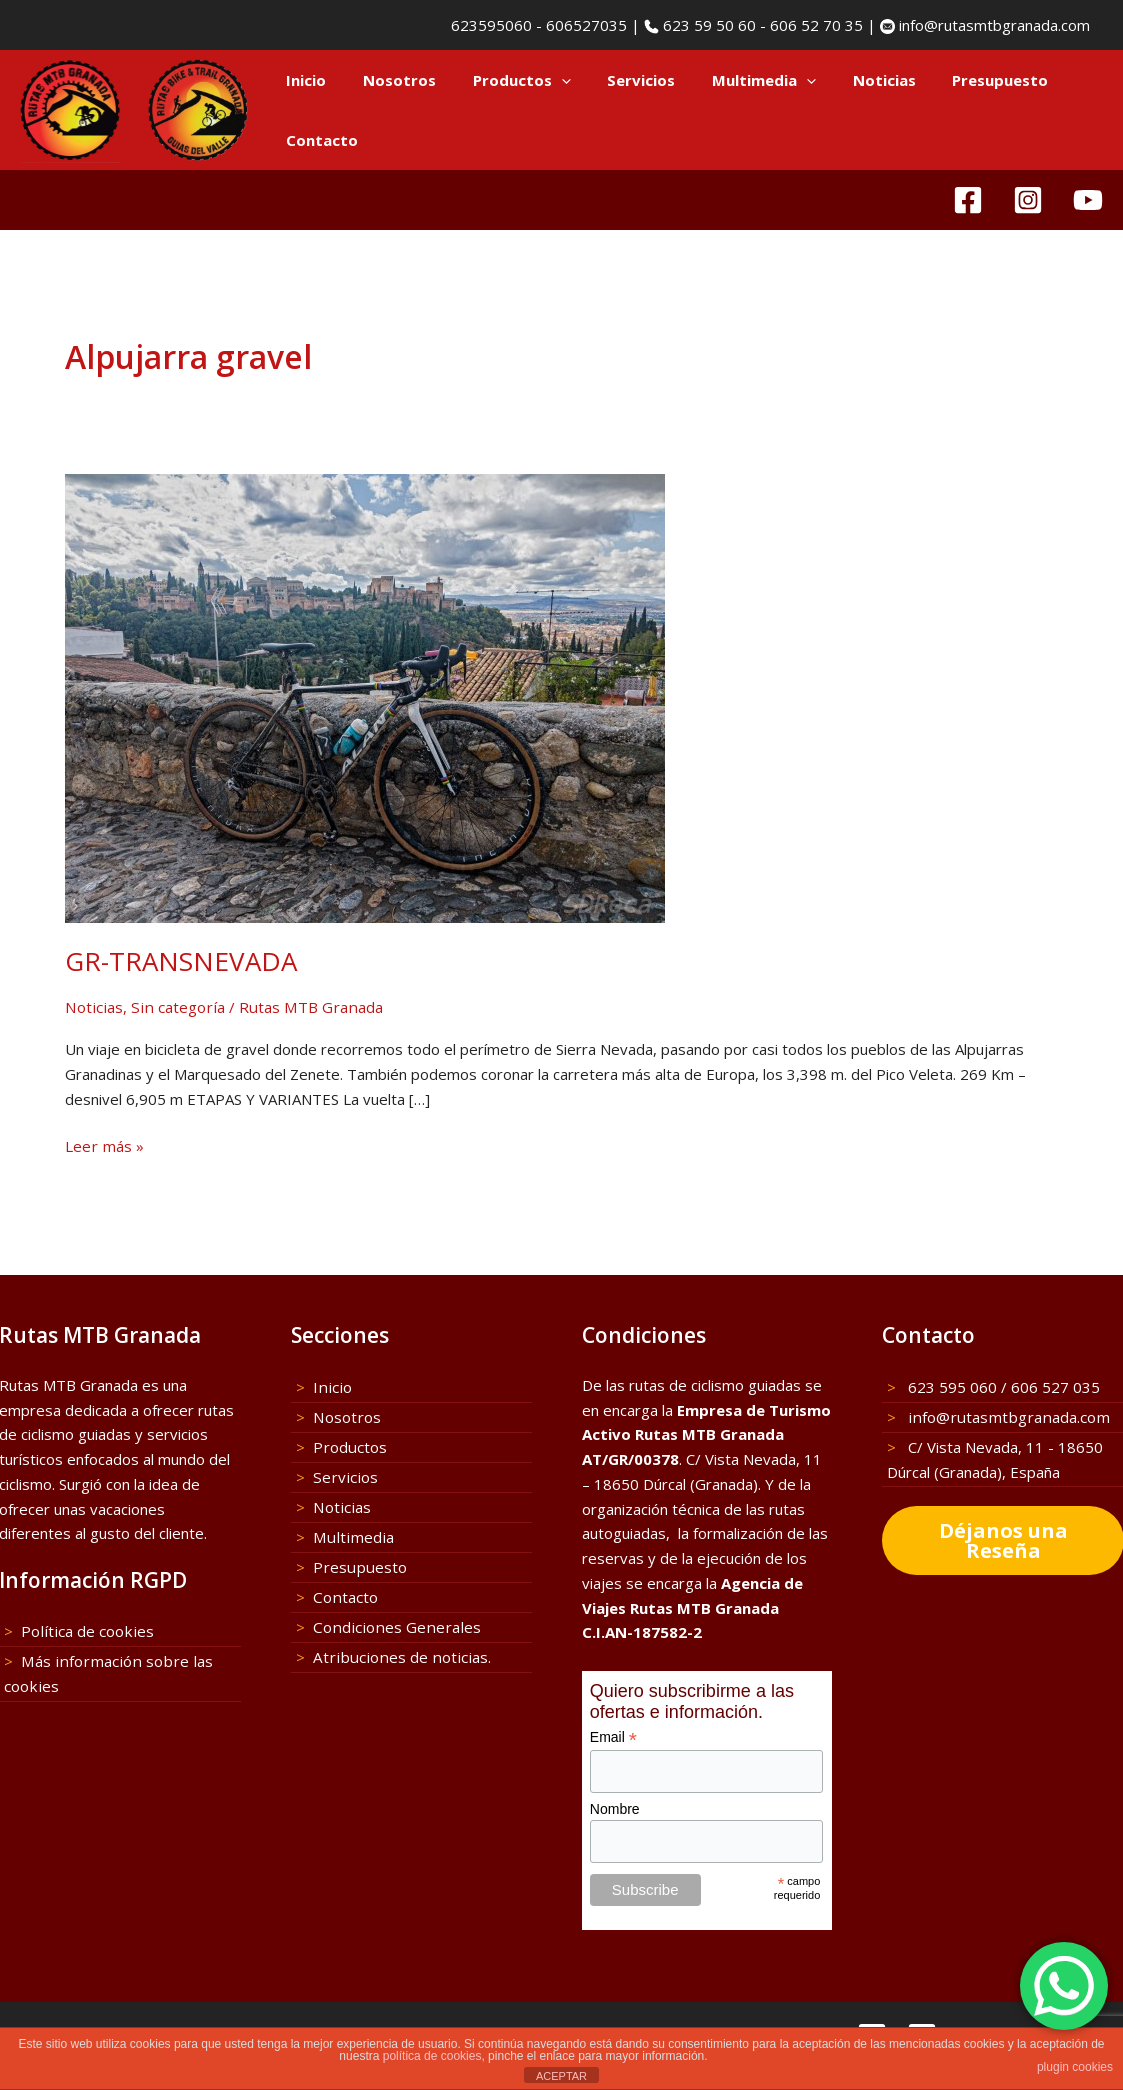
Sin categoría (172, 1007)
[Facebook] (968, 200)
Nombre (615, 1809)
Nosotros (389, 80)
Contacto (319, 140)
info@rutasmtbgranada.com (992, 25)
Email (613, 1738)
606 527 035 (1055, 1387)
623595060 (489, 25)
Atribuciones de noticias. (396, 1655)
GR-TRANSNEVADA (181, 961)
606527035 (586, 25)
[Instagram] (1028, 200)
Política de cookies (84, 1632)
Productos (505, 80)
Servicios (618, 80)
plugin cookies (1075, 2067)
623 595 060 (950, 1387)
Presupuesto (957, 80)
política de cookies (432, 2056)
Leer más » (103, 1146)
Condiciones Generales (391, 1625)
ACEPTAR (561, 2076)
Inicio (303, 80)
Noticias (847, 80)
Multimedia (734, 80)
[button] (544, 80)
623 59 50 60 (707, 25)
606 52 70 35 (816, 25)
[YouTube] (1088, 200)
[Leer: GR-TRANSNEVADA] (365, 696)
